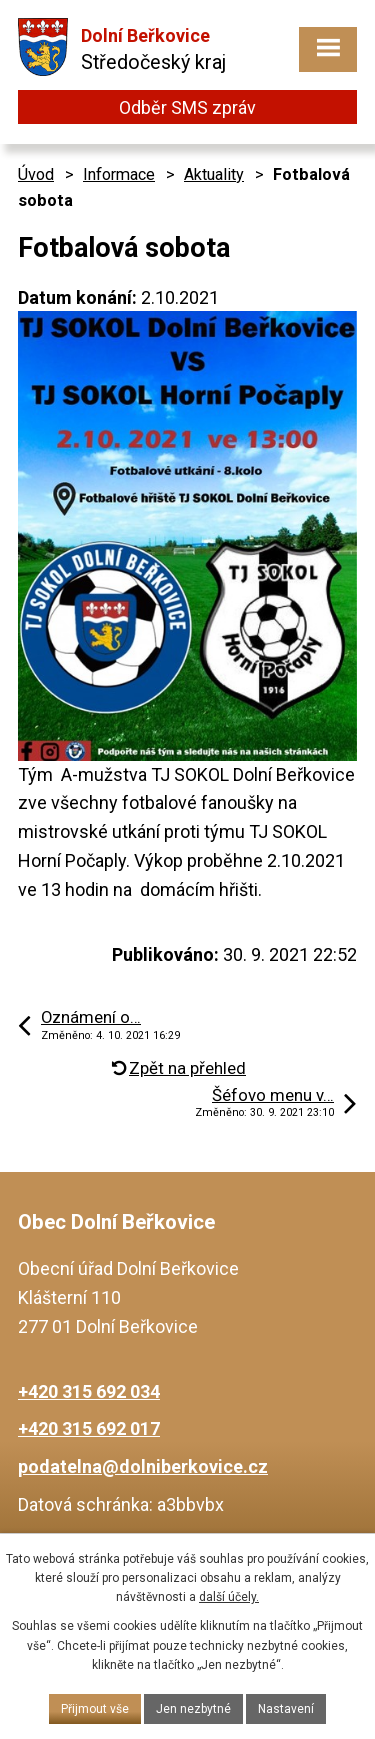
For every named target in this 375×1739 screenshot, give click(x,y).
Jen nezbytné (193, 1709)
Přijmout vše (95, 1709)
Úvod (36, 174)
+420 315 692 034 (89, 1391)
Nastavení (286, 1709)
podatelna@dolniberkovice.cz (143, 1466)
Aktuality (214, 174)
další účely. (229, 1597)
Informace (119, 174)
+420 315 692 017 (89, 1428)
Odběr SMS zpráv (187, 107)
